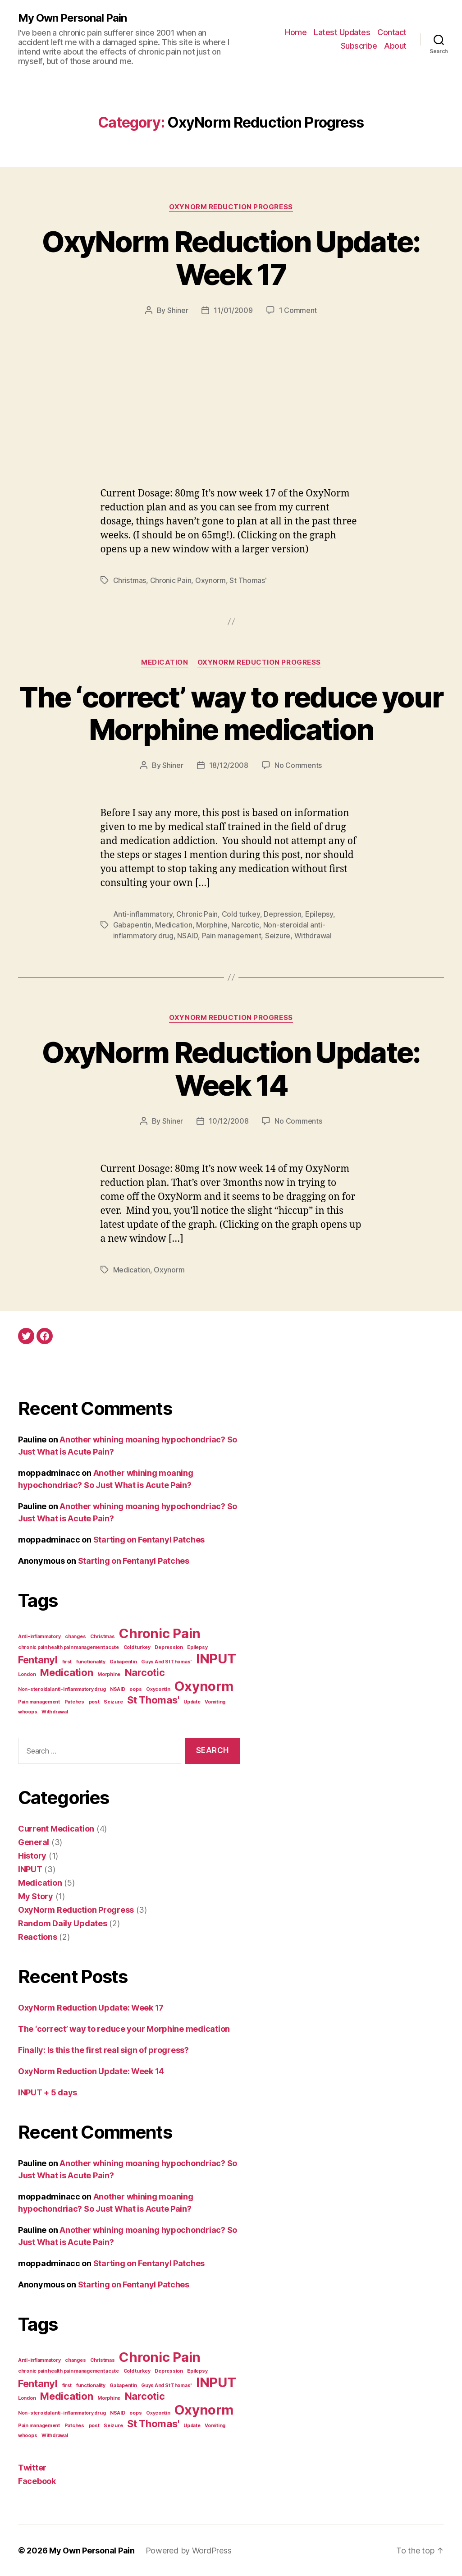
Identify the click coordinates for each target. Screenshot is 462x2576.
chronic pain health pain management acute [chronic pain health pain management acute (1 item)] (68, 1647)
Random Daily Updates (62, 1923)
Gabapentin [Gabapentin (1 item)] (123, 1662)
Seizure (277, 935)
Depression (282, 913)
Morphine (212, 924)
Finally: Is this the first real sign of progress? (103, 2050)
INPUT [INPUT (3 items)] (216, 1659)
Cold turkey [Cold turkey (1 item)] (137, 1647)
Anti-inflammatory (143, 913)
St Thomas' (247, 580)
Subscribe (359, 46)
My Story (35, 1896)
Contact (392, 32)
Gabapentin (132, 924)
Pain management (231, 935)
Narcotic (245, 924)
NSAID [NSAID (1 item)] (117, 1689)
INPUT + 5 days (47, 2092)
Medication (164, 662)
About (395, 46)
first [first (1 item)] (67, 1662)
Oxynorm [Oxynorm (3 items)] (203, 1686)
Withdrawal (313, 935)
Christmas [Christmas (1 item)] (102, 1636)
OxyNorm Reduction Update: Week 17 (231, 258)
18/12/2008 (228, 765)
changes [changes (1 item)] (75, 1636)
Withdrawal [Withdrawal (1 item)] (54, 1712)
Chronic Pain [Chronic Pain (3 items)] (160, 1633)
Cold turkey (241, 913)
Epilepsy (319, 913)
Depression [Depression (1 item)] (169, 1647)
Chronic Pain (171, 580)
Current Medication (56, 1828)
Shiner (177, 310)
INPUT (30, 1869)
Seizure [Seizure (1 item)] (113, 1702)
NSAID (187, 935)
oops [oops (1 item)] (135, 1689)
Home (295, 32)
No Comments (298, 765)
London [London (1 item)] (27, 1674)
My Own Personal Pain (72, 18)
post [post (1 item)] (94, 1702)
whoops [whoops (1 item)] (27, 1712)
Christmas (129, 580)
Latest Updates (342, 32)
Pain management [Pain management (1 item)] (39, 1702)
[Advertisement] (231, 419)
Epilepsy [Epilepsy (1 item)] (197, 1647)
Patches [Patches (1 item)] (74, 1702)
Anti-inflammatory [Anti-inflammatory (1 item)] (39, 1636)
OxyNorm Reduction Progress (231, 207)
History (32, 1855)
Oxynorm (210, 580)
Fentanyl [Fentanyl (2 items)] (38, 1660)
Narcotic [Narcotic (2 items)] (145, 1672)
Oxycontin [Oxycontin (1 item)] (158, 1689)
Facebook (37, 2481)
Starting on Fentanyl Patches (149, 1539)
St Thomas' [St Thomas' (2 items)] (153, 1700)
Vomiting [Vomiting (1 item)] (215, 1702)
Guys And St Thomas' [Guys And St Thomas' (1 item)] (166, 1662)
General (33, 1842)
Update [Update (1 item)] (191, 1702)
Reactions (37, 1937)
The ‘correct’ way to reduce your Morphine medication (231, 713)
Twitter (32, 2467)
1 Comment (298, 310)
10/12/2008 (228, 1120)
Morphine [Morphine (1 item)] (108, 1674)
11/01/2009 (233, 310)
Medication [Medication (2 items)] (66, 1672)
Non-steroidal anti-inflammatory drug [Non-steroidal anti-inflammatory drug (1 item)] (61, 1689)
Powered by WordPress (189, 2550)
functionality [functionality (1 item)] (90, 1662)
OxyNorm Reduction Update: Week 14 (231, 1068)
